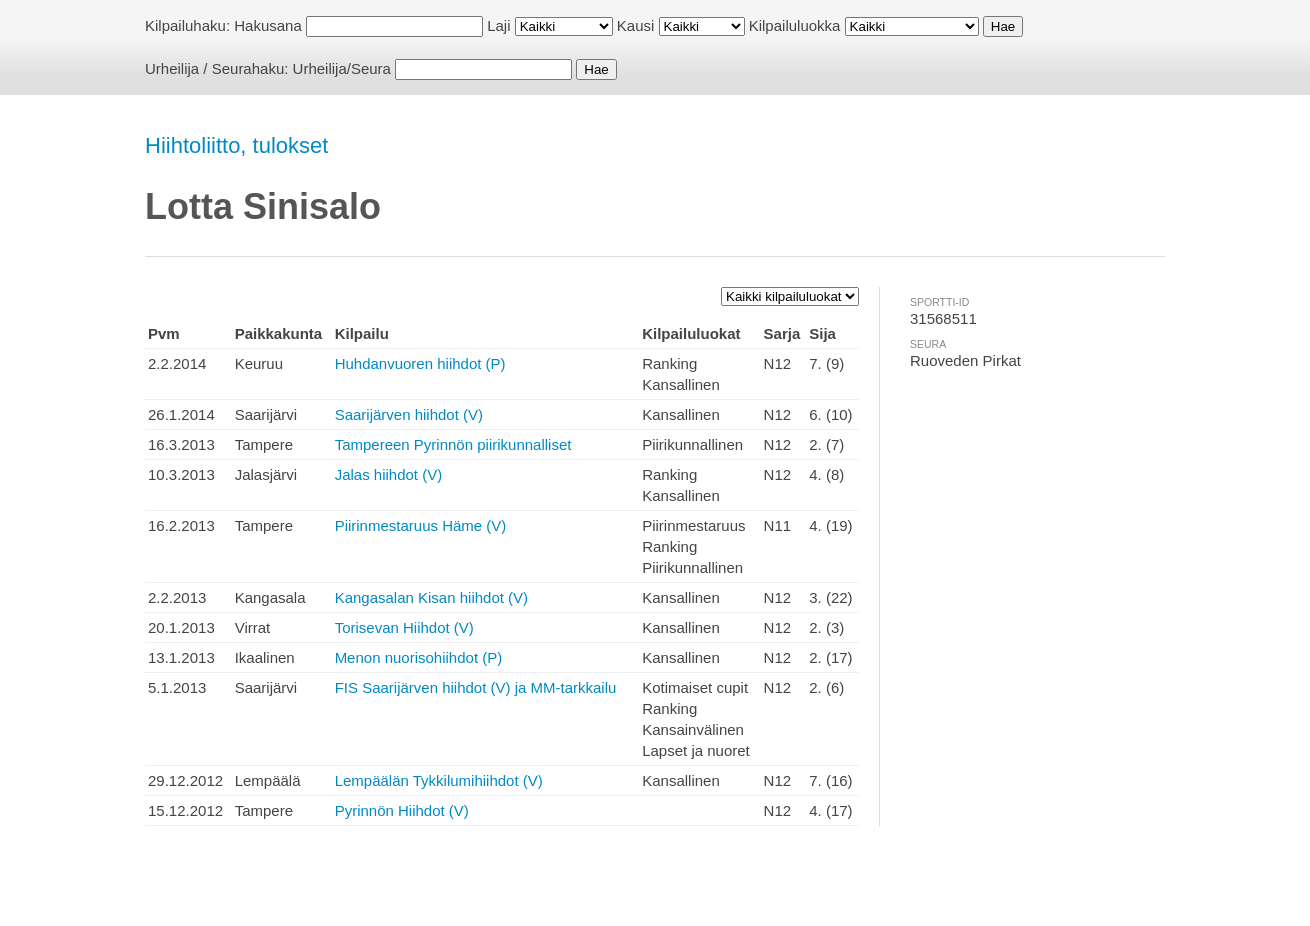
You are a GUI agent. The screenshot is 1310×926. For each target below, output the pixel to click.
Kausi (636, 25)
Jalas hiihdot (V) (389, 474)
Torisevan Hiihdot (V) (404, 627)
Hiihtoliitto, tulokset (236, 145)
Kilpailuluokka (795, 25)
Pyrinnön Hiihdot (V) (402, 810)
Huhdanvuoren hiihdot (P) (420, 363)
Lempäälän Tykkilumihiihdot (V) (439, 780)
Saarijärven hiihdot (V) (409, 414)
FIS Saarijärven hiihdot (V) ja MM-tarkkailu (476, 687)
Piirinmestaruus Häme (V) (421, 525)
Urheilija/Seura (342, 68)
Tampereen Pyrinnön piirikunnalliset (453, 444)
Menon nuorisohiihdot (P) (419, 657)
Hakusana (268, 25)
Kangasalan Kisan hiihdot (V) (431, 597)
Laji (498, 25)
